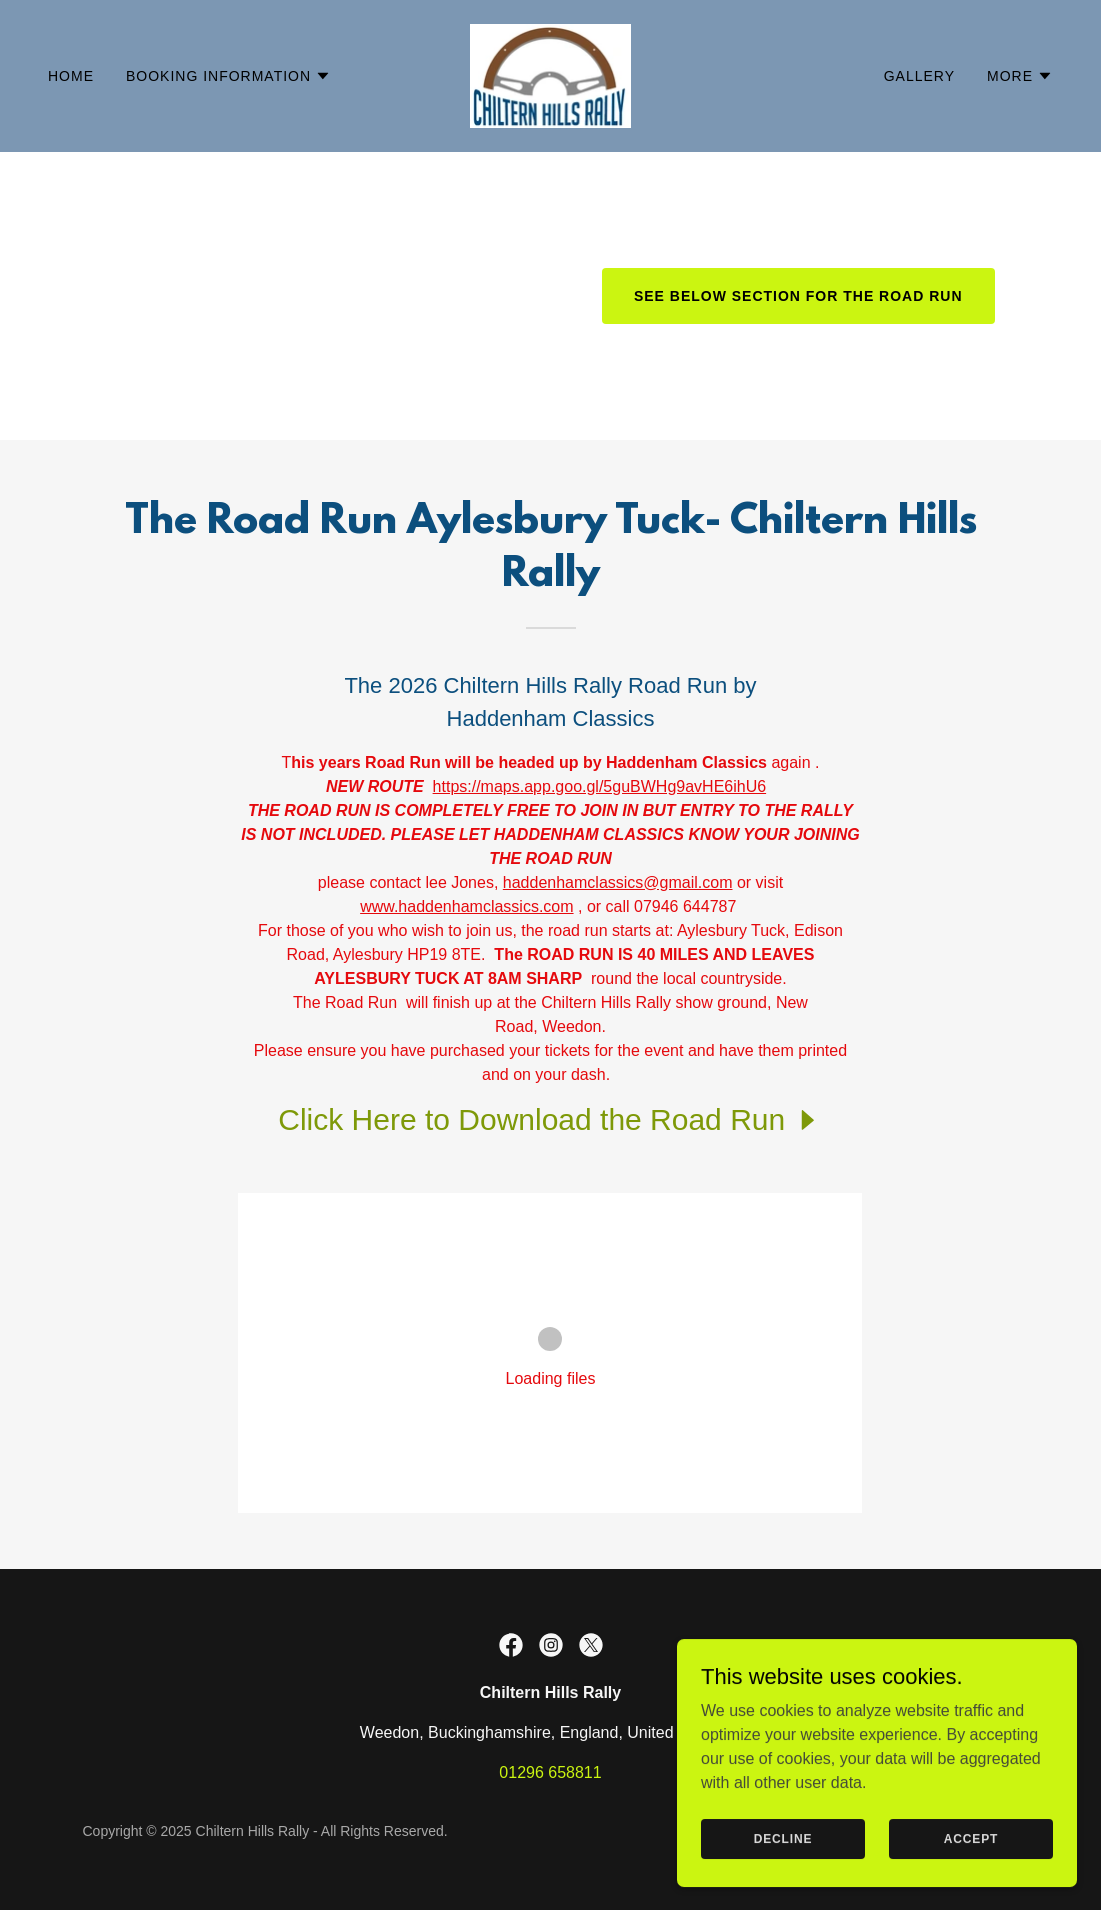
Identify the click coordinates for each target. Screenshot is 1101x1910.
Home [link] (71, 76)
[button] (228, 76)
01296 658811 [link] (550, 1772)
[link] (550, 74)
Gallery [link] (919, 76)
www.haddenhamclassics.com (466, 906)
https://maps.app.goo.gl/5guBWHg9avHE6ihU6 (600, 786)
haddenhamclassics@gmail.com (618, 882)
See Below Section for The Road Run (798, 296)
